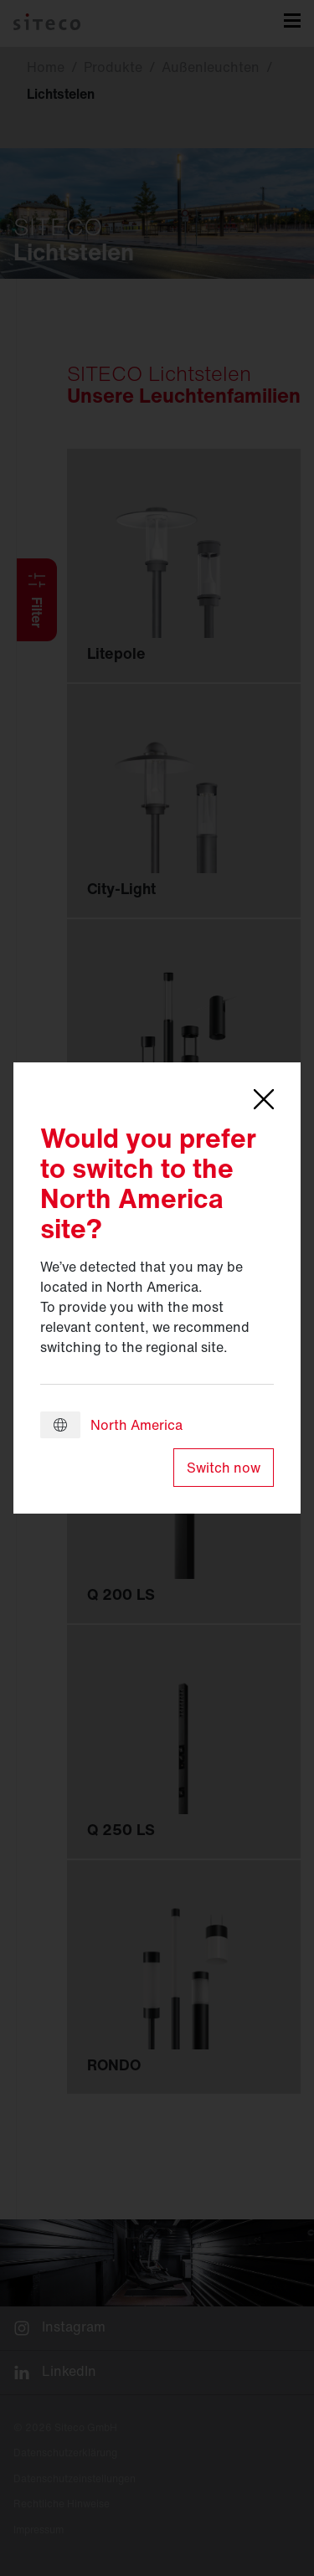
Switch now (223, 1468)
